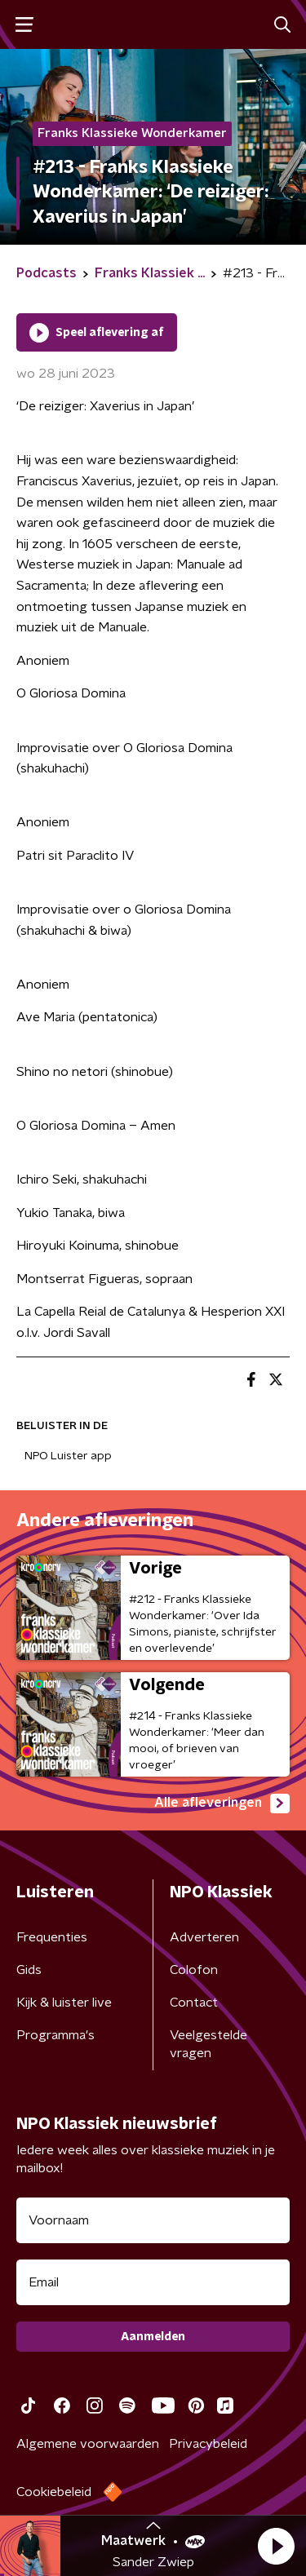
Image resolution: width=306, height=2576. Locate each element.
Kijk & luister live (64, 2002)
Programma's (55, 2035)
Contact (194, 2002)
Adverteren (204, 1937)
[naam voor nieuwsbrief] (153, 2220)
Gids (29, 1969)
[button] (276, 2546)
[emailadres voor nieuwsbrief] (153, 2282)
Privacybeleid (208, 2443)
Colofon (194, 1969)
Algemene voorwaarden (87, 2443)
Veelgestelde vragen (208, 2044)
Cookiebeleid (53, 2492)
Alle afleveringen (222, 1803)
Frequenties (51, 1937)
